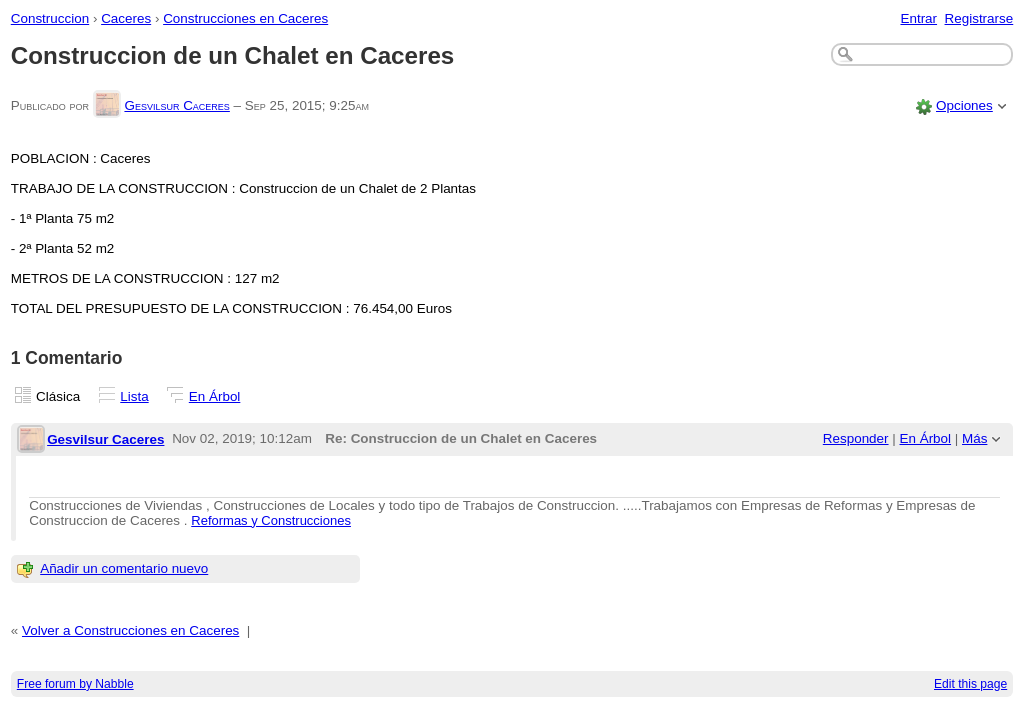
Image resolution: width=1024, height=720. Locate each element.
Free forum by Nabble (75, 684)
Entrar (918, 18)
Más (974, 438)
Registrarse (979, 18)
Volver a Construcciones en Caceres (130, 630)
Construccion (50, 18)
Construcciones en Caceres (245, 18)
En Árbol (215, 396)
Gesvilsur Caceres (176, 105)
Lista (134, 396)
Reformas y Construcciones (271, 520)
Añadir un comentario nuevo (124, 568)
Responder (856, 438)
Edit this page (970, 684)
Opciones (964, 105)
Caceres (126, 18)
